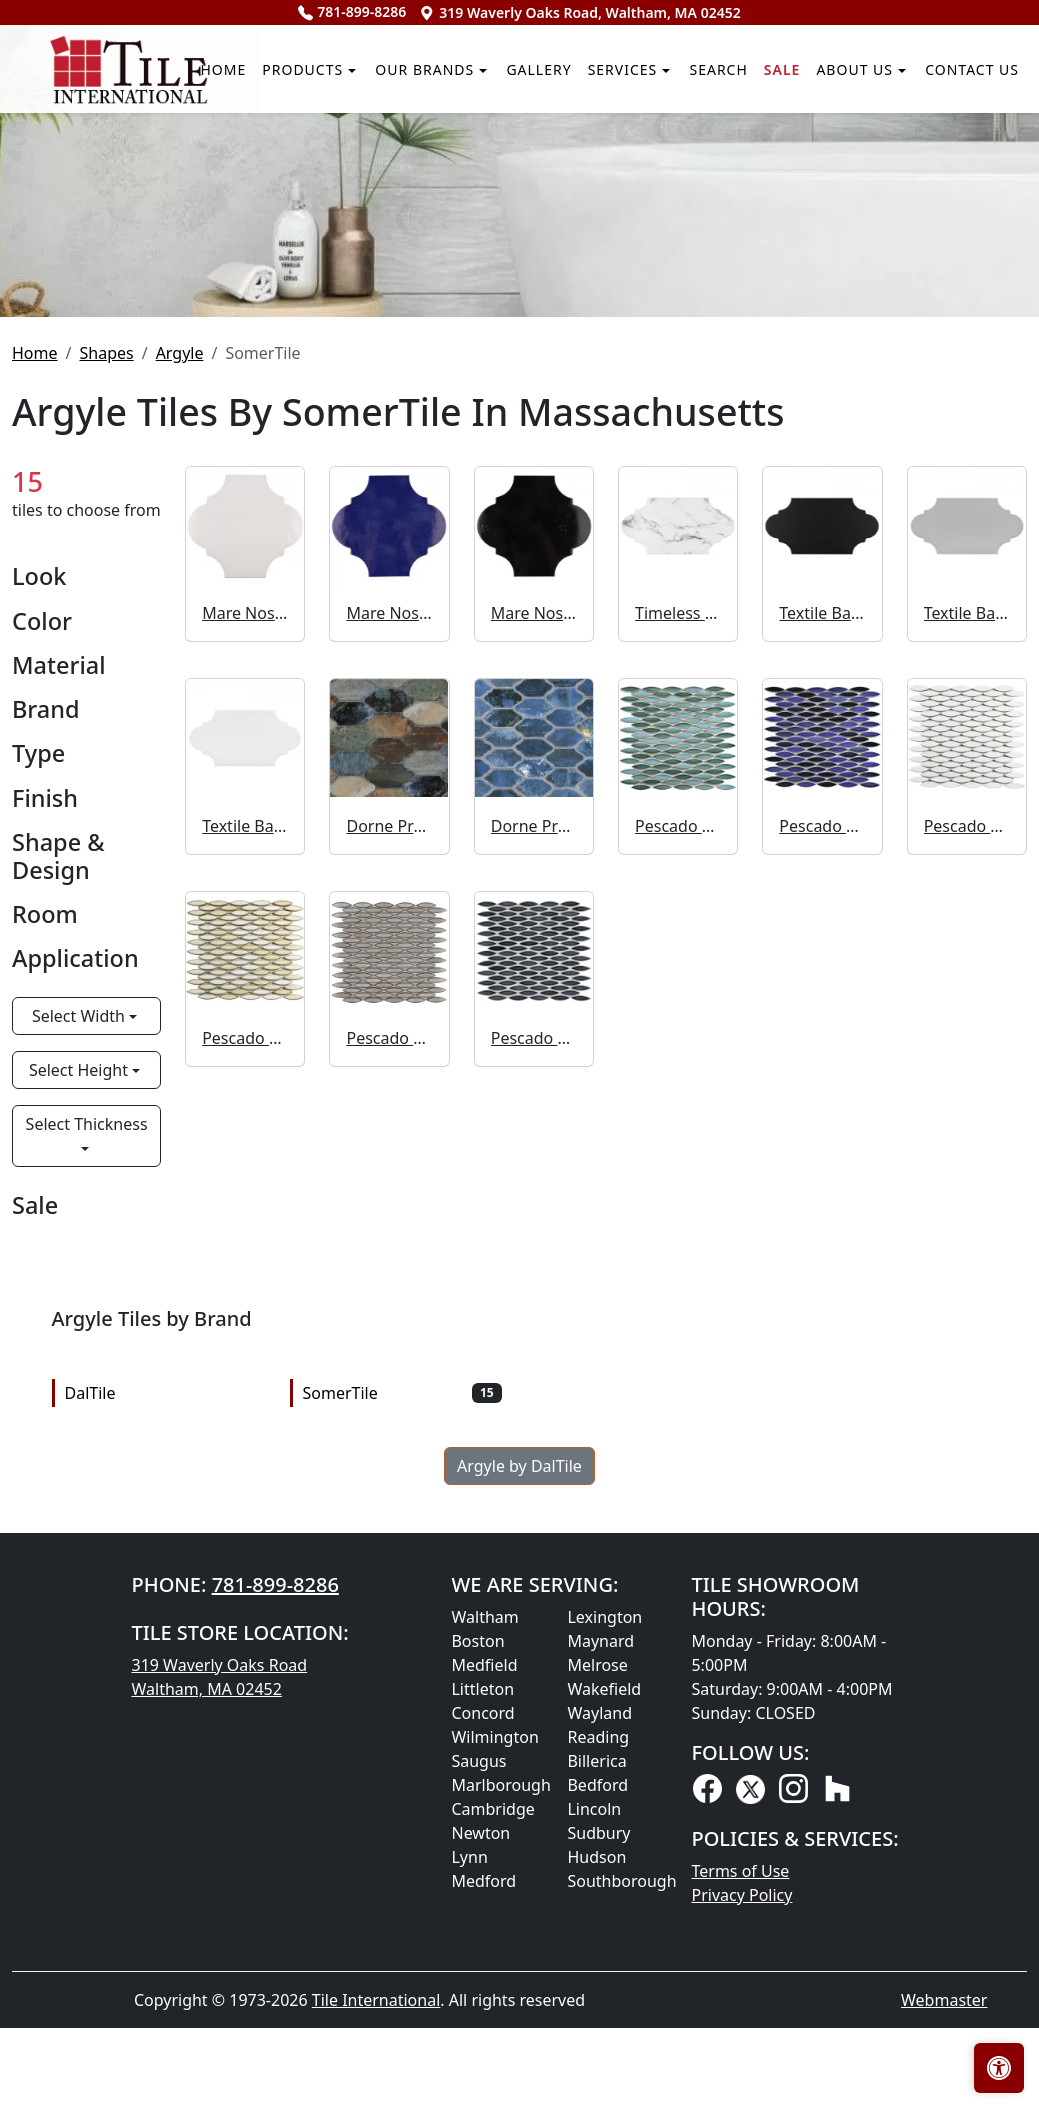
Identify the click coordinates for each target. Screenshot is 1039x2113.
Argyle (180, 656)
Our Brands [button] (299, 273)
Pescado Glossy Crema (245, 1341)
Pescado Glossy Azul (822, 1129)
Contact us (958, 273)
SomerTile (402, 1696)
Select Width (80, 1319)
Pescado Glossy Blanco (967, 1129)
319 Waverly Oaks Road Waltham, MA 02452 (219, 1980)
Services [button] (538, 273)
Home (51, 273)
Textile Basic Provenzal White (245, 1129)
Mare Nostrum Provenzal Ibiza (245, 917)
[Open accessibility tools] (999, 2068)
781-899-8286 (352, 11)
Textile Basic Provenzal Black (822, 917)
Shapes (106, 656)
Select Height (80, 1373)
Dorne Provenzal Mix (389, 1129)
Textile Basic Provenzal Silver (967, 917)
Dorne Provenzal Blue (534, 1129)
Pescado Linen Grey (389, 1341)
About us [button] (818, 273)
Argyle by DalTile (519, 1769)
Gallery (435, 273)
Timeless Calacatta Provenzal (678, 917)
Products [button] (149, 273)
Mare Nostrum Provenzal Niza (534, 917)
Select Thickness (87, 1427)
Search (652, 273)
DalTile (164, 1696)
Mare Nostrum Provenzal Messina (389, 917)
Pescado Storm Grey (534, 1341)
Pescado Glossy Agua (678, 1129)
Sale (728, 273)
